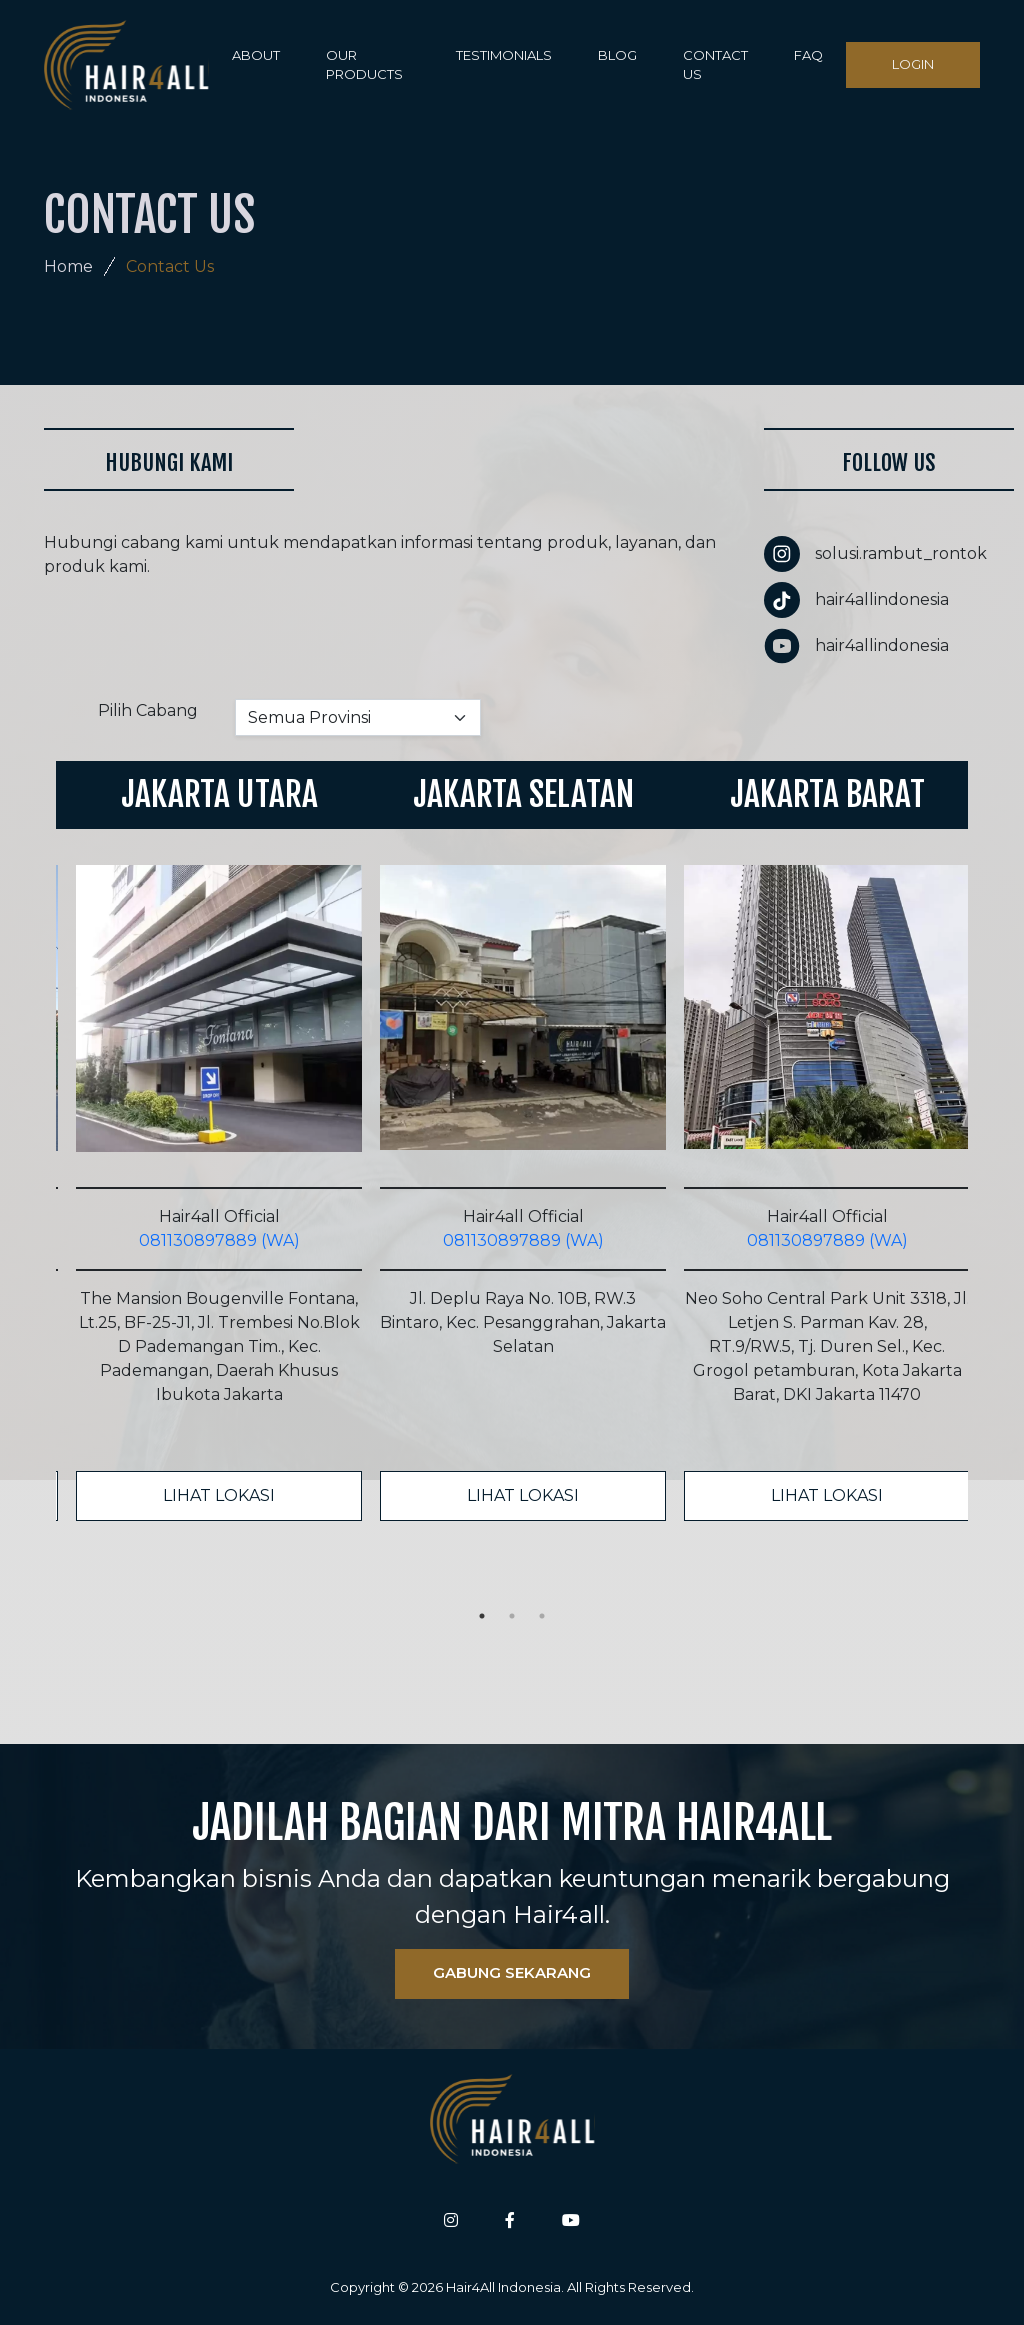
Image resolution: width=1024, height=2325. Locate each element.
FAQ (808, 55)
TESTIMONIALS (504, 55)
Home (68, 266)
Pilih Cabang (148, 710)
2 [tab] (512, 1616)
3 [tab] (542, 1616)
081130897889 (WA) (219, 1240)
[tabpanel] (208, 1141)
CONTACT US (715, 65)
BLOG (617, 55)
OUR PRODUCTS (364, 65)
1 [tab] (482, 1616)
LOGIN (913, 64)
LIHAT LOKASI (219, 1495)
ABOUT (256, 55)
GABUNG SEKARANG (512, 1972)
